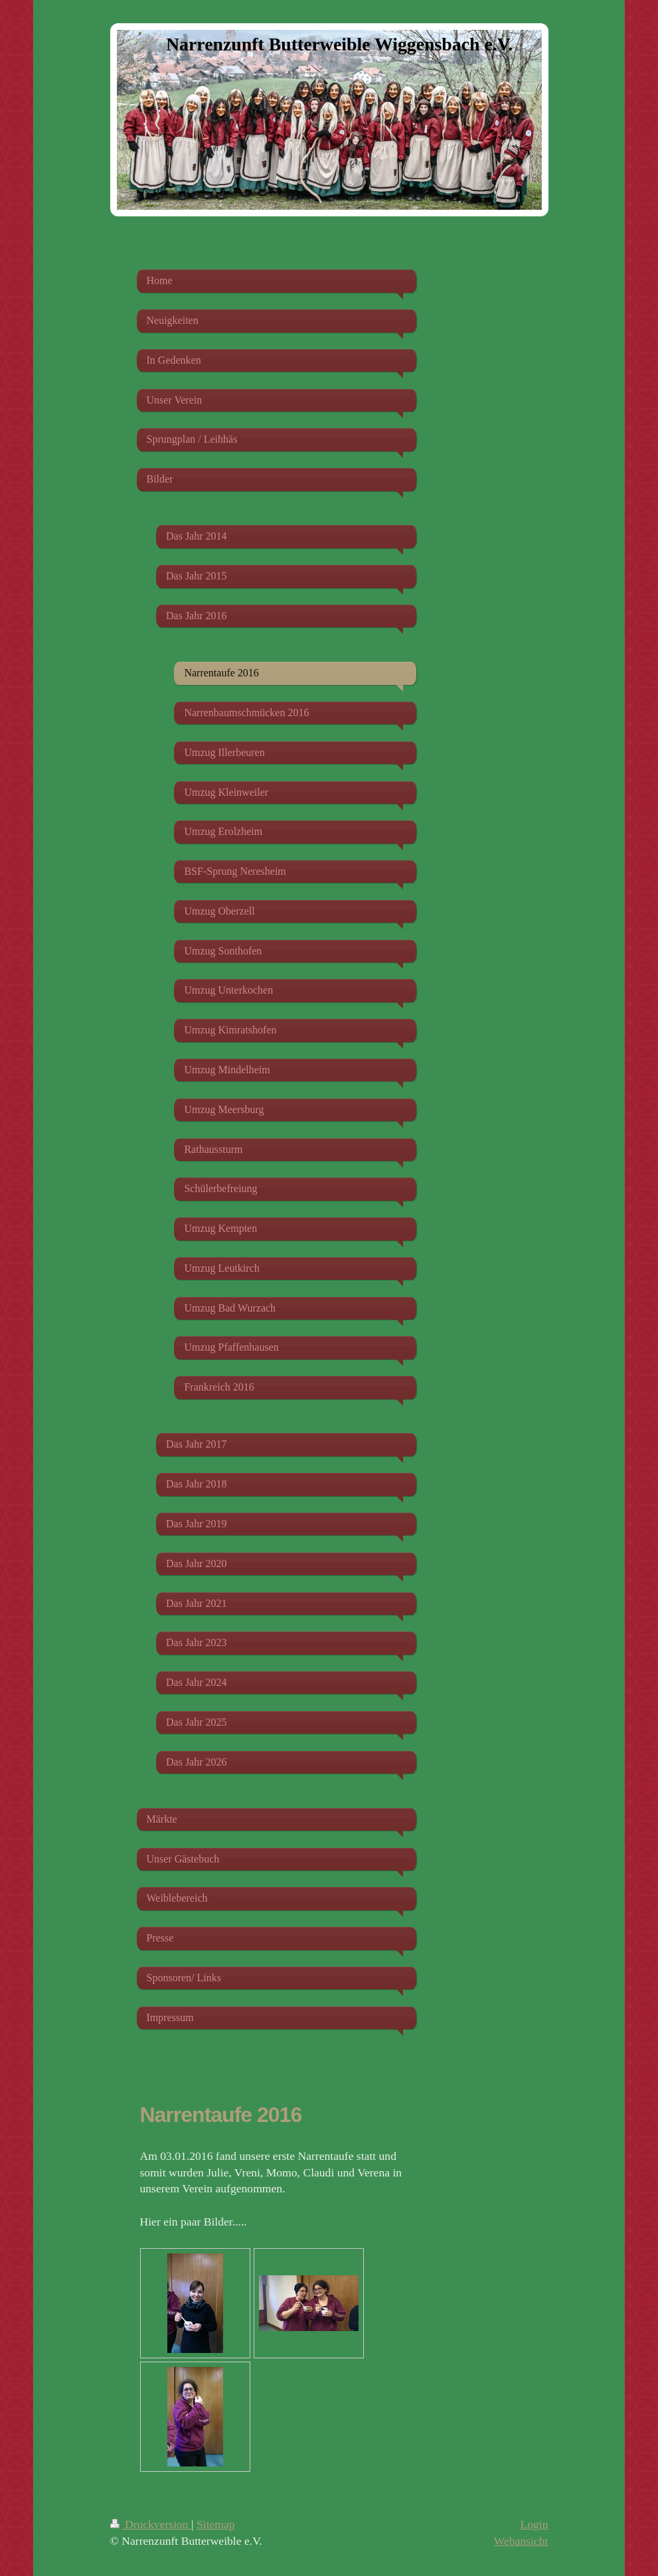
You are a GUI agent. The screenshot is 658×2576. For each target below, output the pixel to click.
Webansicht (521, 2540)
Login (534, 2524)
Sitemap (216, 2524)
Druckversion (151, 2524)
